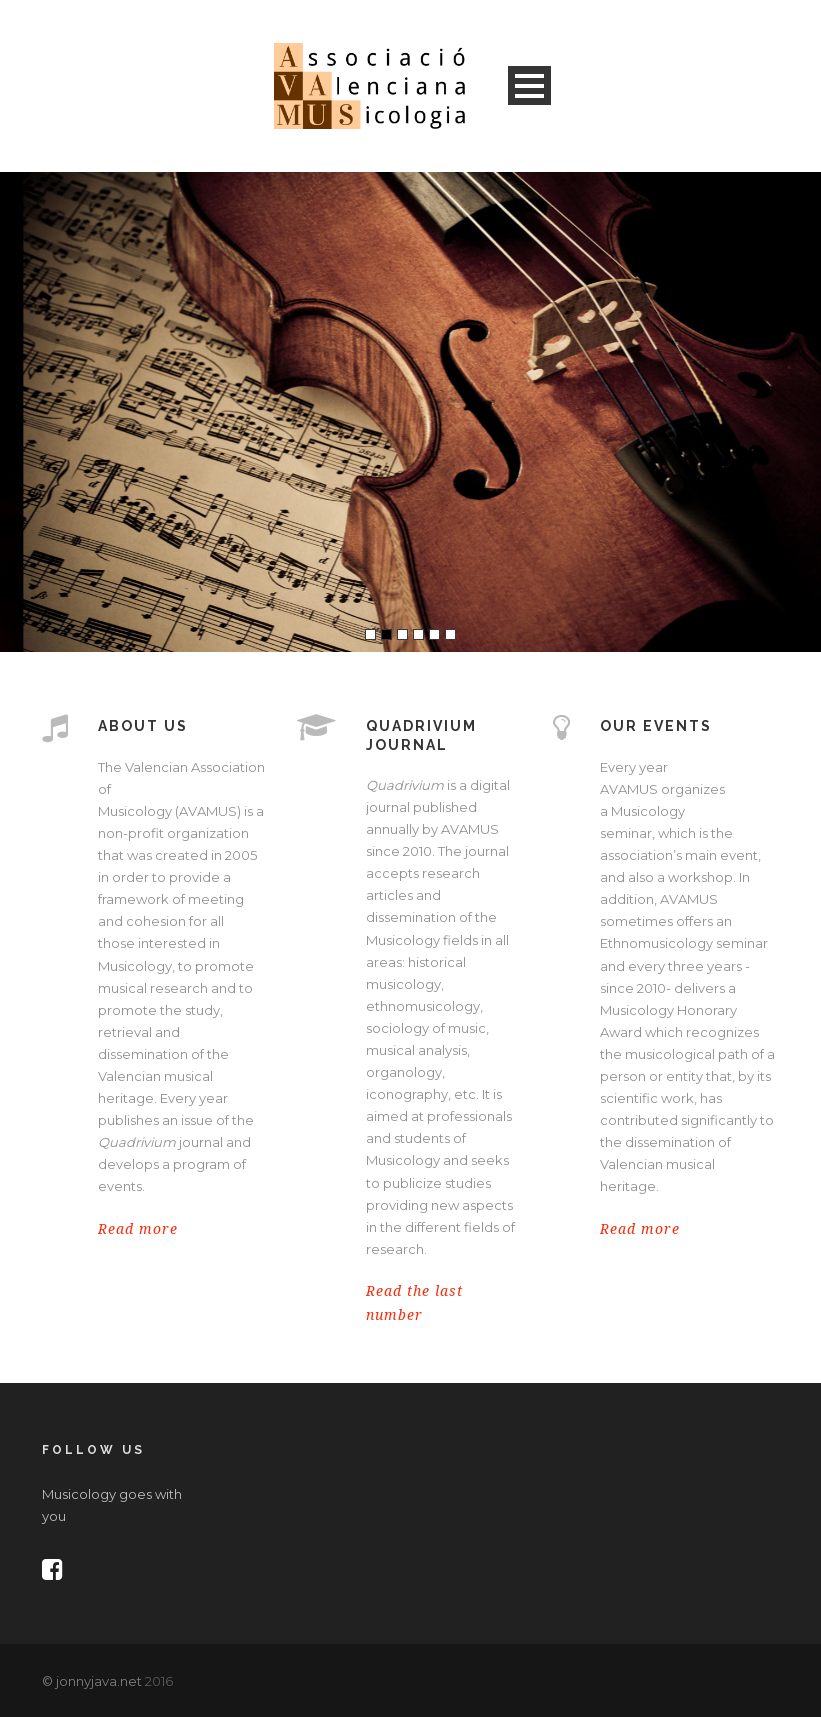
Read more (138, 1229)
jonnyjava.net (99, 1681)
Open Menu (529, 85)
